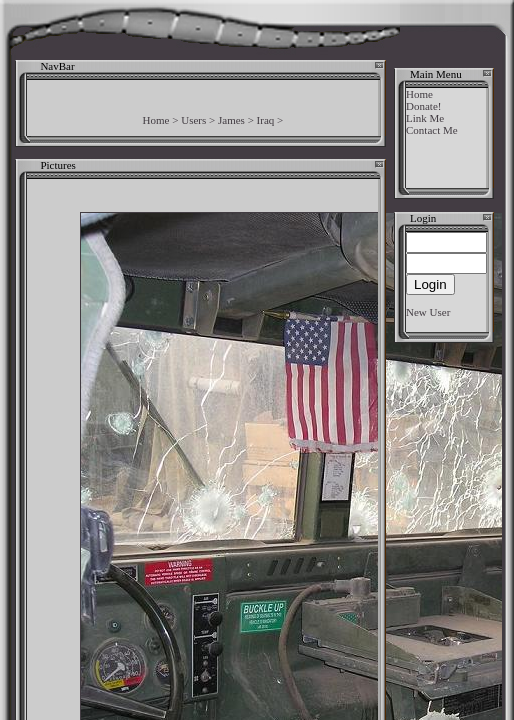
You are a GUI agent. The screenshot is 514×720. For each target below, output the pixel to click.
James (231, 120)
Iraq (266, 120)
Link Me (425, 118)
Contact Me (432, 130)
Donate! (423, 106)
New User (428, 312)
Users (193, 120)
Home (156, 120)
